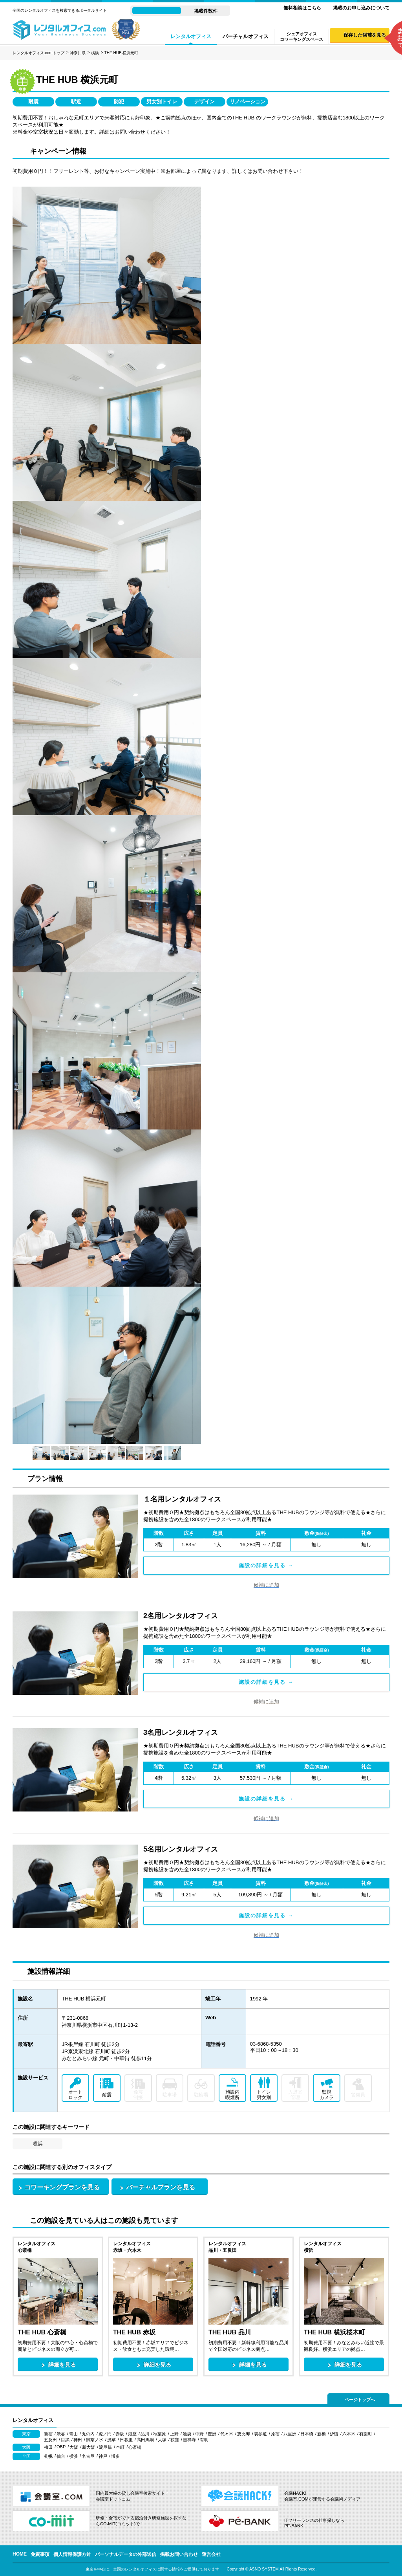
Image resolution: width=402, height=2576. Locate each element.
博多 (115, 2456)
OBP (61, 2446)
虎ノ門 (105, 2433)
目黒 (65, 2439)
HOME (20, 2554)
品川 (145, 2433)
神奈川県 (78, 53)
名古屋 (88, 2456)
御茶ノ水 (94, 2439)
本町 (120, 2447)
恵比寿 (243, 2433)
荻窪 (174, 2439)
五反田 (50, 2439)
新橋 (321, 2433)
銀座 (132, 2433)
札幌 (48, 2456)
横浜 (95, 53)
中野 (199, 2433)
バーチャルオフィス (246, 36)
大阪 (73, 2447)
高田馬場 (145, 2439)
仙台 (61, 2456)
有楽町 (365, 2433)
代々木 (226, 2433)
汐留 (334, 2433)
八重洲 (289, 2433)
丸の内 (88, 2433)
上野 (174, 2433)
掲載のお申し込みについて (361, 8)
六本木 (348, 2433)
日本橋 (306, 2433)
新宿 (48, 2433)
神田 (77, 2439)
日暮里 (126, 2439)
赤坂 (119, 2433)
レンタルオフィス (190, 36)
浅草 (111, 2439)
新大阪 (88, 2447)
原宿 (275, 2433)
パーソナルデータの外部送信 (125, 2554)
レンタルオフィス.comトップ (38, 53)
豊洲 (212, 2433)
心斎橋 (134, 2447)
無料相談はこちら (302, 8)
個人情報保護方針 (72, 2554)
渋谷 (61, 2433)
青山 (73, 2433)
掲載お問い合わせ (179, 2554)
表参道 (260, 2433)
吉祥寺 (189, 2439)
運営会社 (211, 2554)
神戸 (103, 2456)
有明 (204, 2439)
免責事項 (40, 2554)
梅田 (48, 2447)
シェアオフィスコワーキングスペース (301, 36)
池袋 (187, 2433)
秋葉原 (159, 2433)
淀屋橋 (105, 2447)
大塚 (162, 2439)
